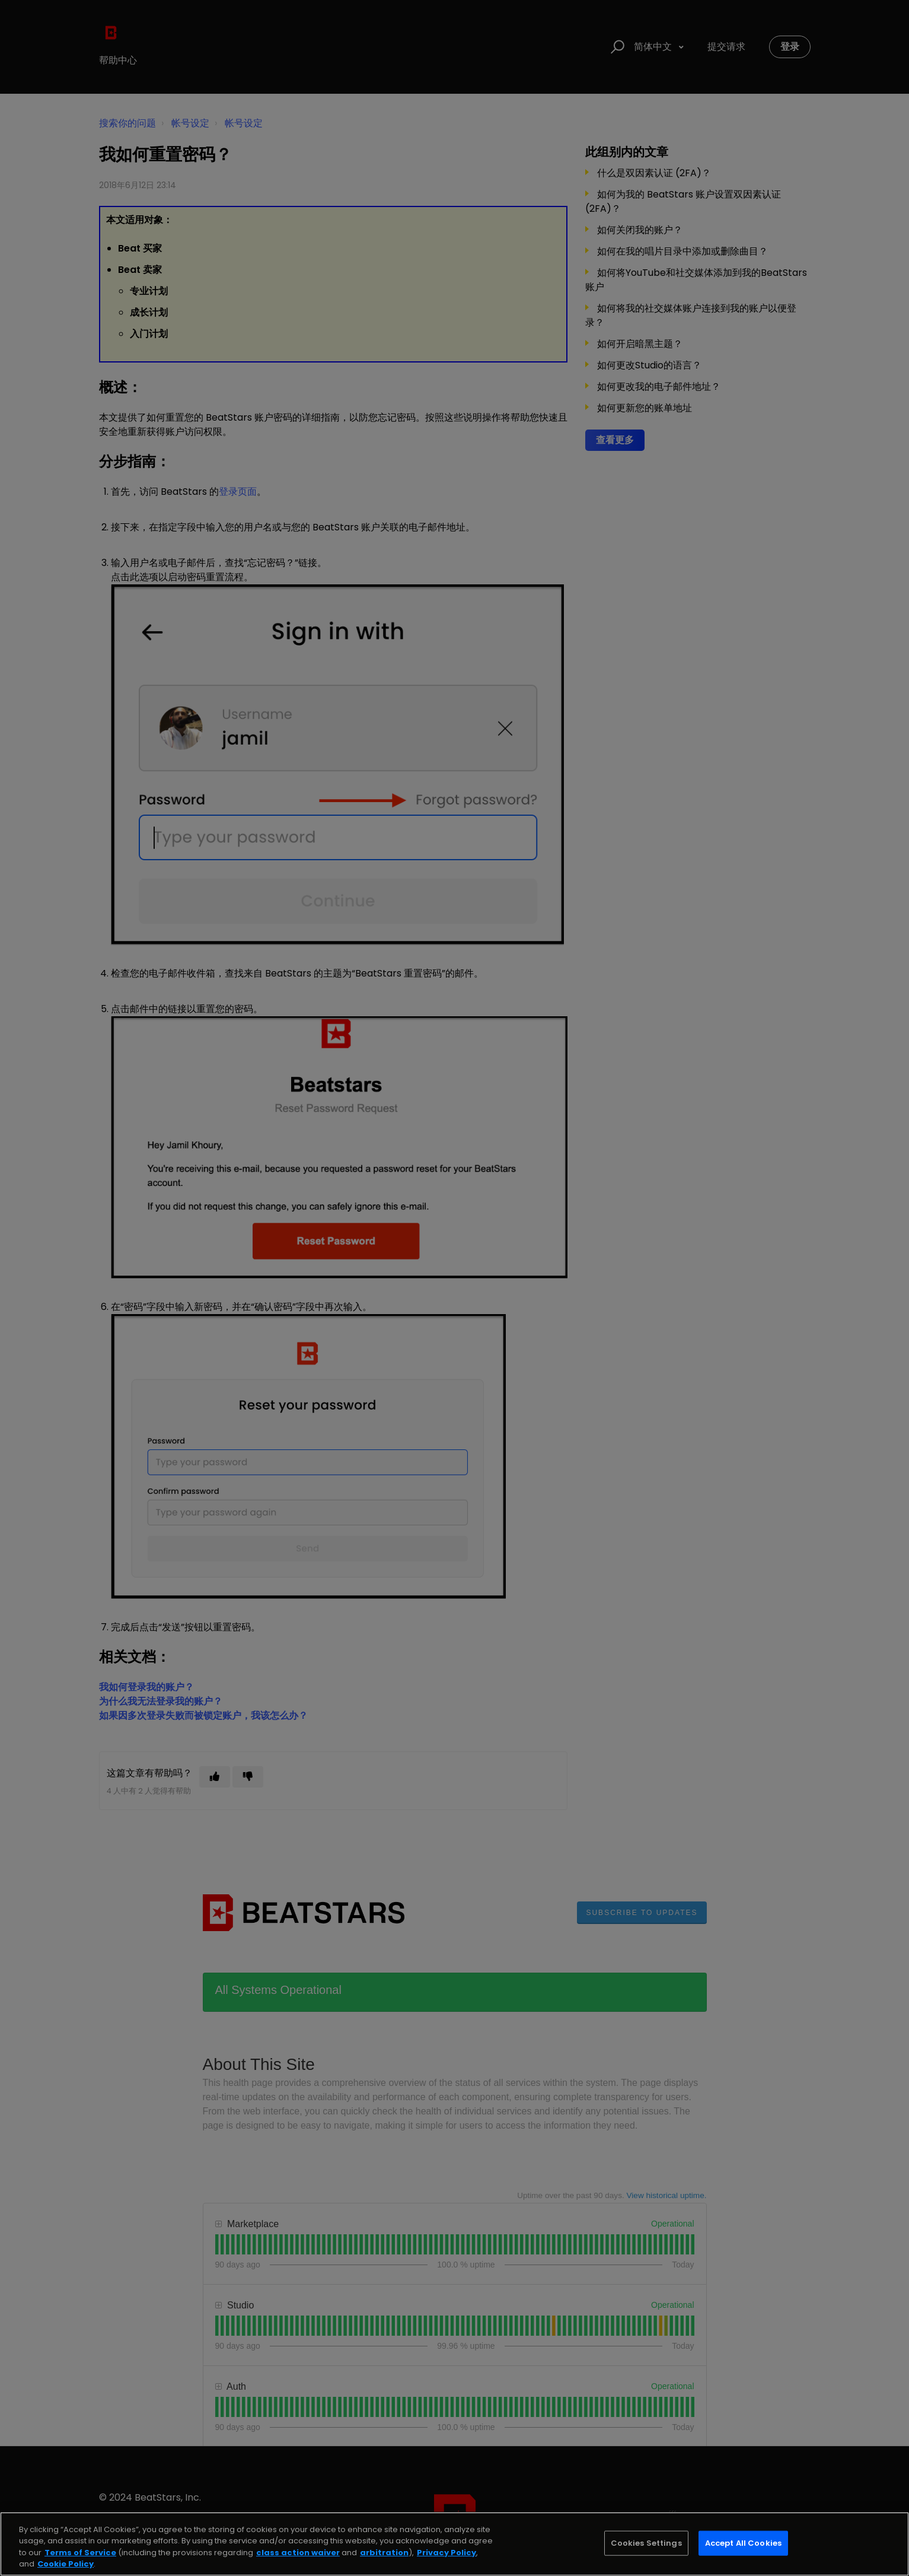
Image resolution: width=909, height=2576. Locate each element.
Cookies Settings (646, 2543)
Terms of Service (80, 2552)
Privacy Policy (446, 2552)
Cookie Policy (65, 2563)
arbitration (384, 2552)
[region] (454, 2544)
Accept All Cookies (743, 2543)
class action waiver (298, 2552)
